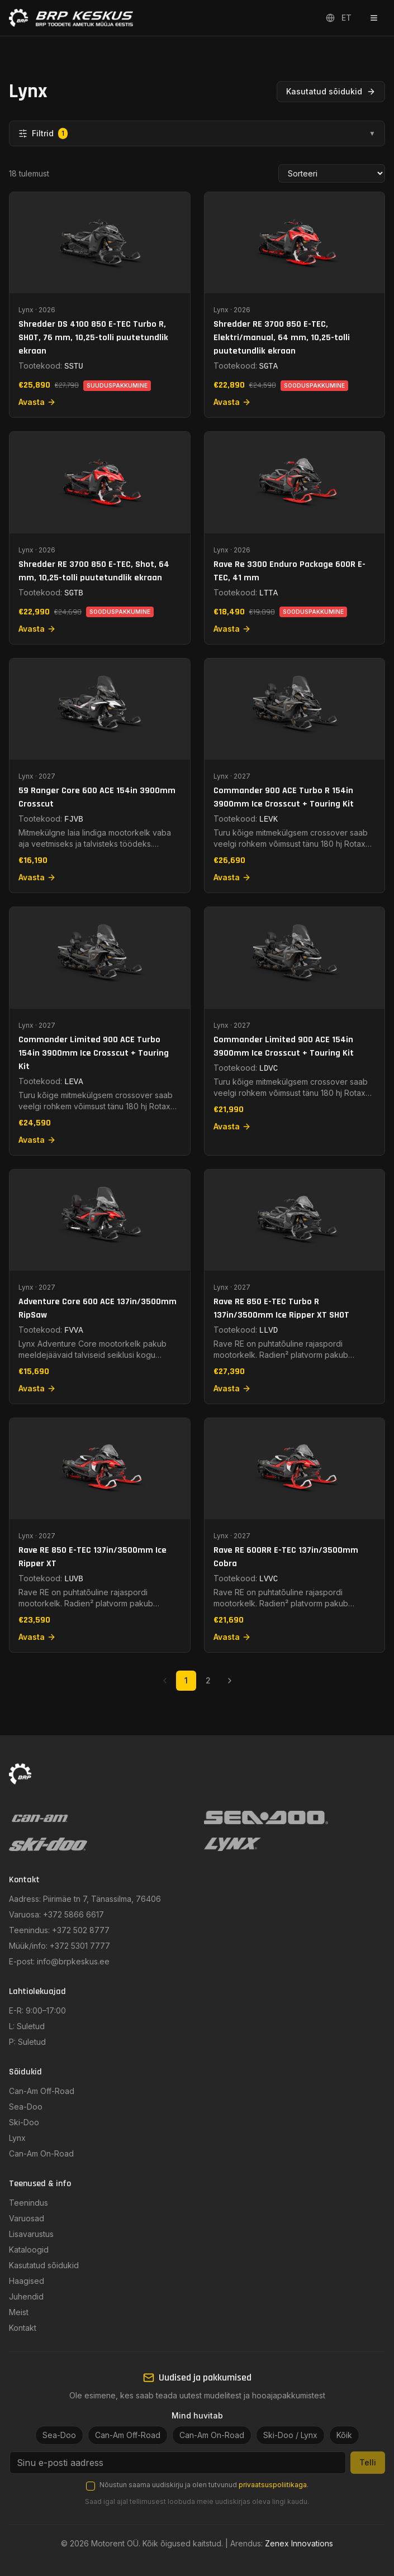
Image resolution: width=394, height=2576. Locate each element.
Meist (19, 2312)
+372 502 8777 (81, 1930)
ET (339, 17)
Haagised (26, 2281)
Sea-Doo (25, 2106)
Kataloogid (29, 2249)
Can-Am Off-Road (41, 2091)
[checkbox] (90, 2486)
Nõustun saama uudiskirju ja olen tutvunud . (203, 2484)
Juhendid (26, 2296)
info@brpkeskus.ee (73, 1961)
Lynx (17, 2138)
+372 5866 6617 (73, 1914)
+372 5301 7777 (80, 1945)
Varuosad (26, 2218)
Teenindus (28, 2202)
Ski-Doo (24, 2122)
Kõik (344, 2435)
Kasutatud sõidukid (331, 91)
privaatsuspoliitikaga (273, 2484)
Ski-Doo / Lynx (290, 2435)
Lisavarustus (31, 2234)
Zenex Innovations (299, 2543)
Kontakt (22, 2327)
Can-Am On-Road (41, 2153)
